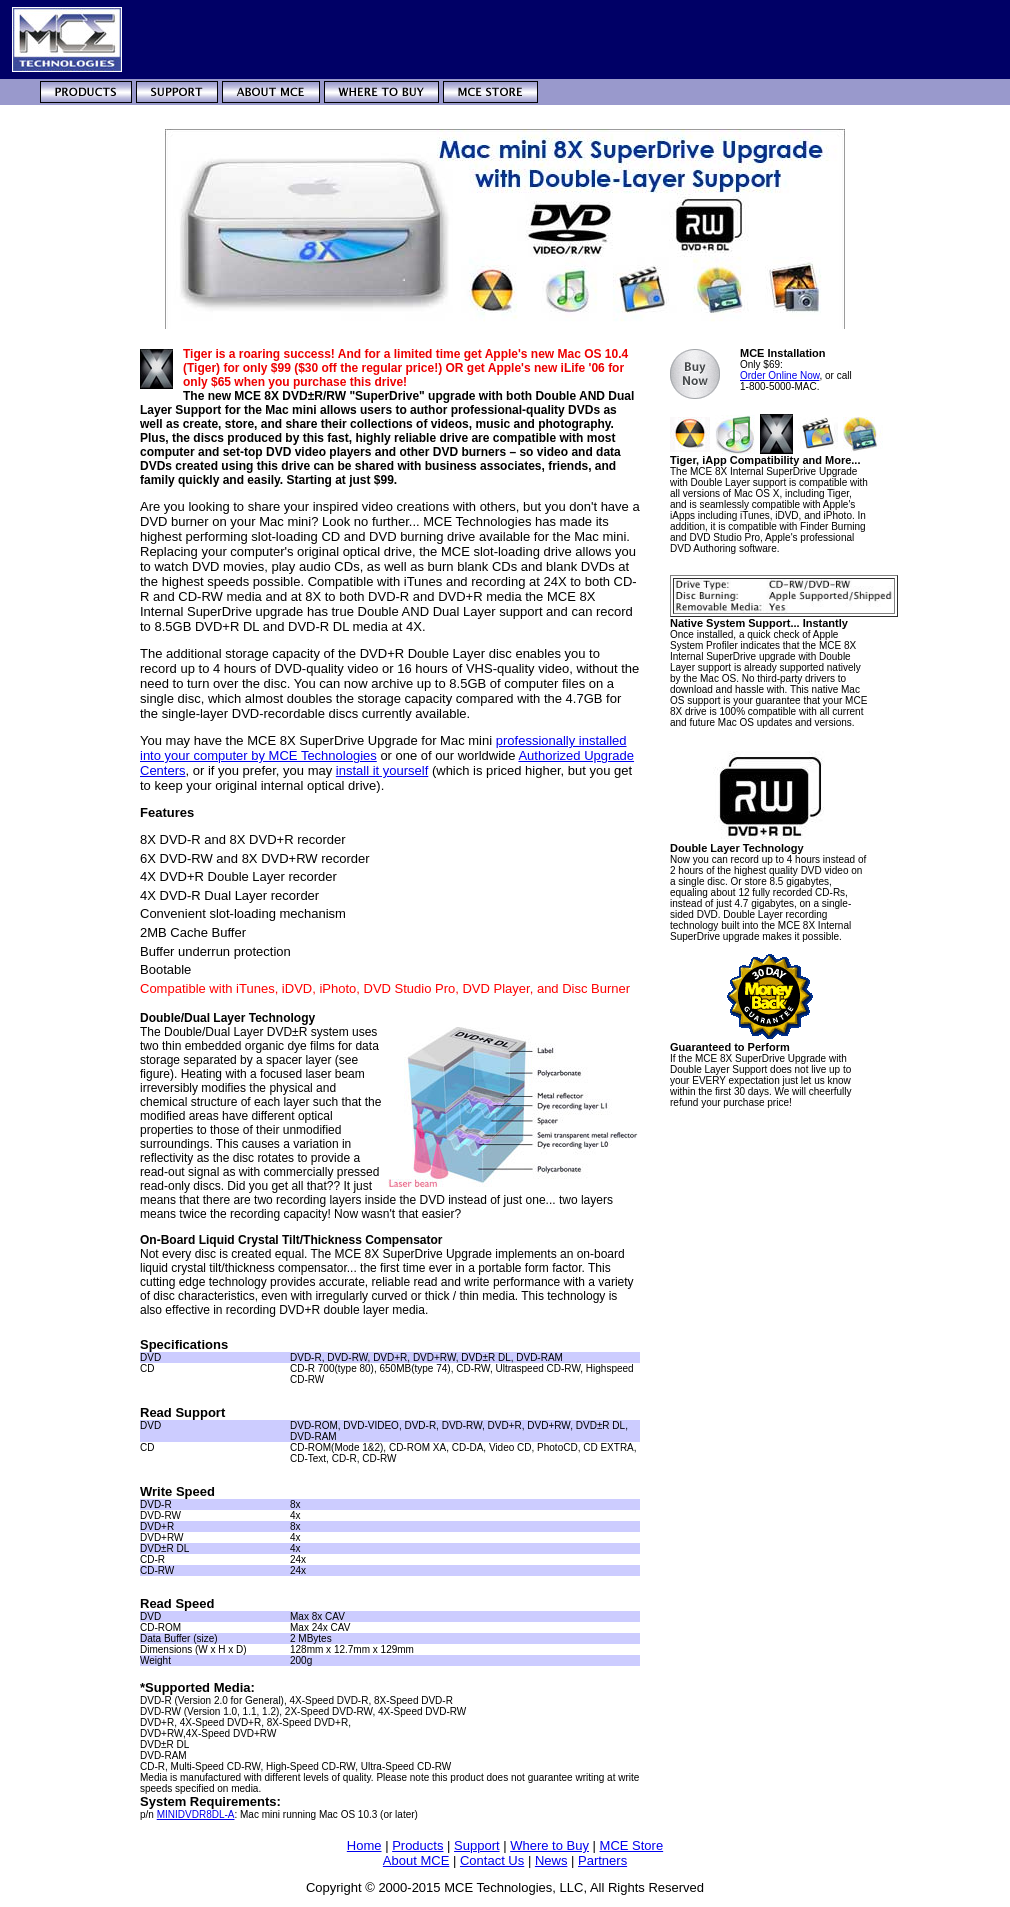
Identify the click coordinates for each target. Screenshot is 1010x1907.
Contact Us (492, 1860)
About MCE (416, 1860)
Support (477, 1845)
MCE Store (632, 1845)
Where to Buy (549, 1845)
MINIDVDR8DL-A (196, 1814)
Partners (602, 1860)
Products (417, 1845)
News (551, 1860)
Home (364, 1845)
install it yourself (382, 770)
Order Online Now (779, 375)
